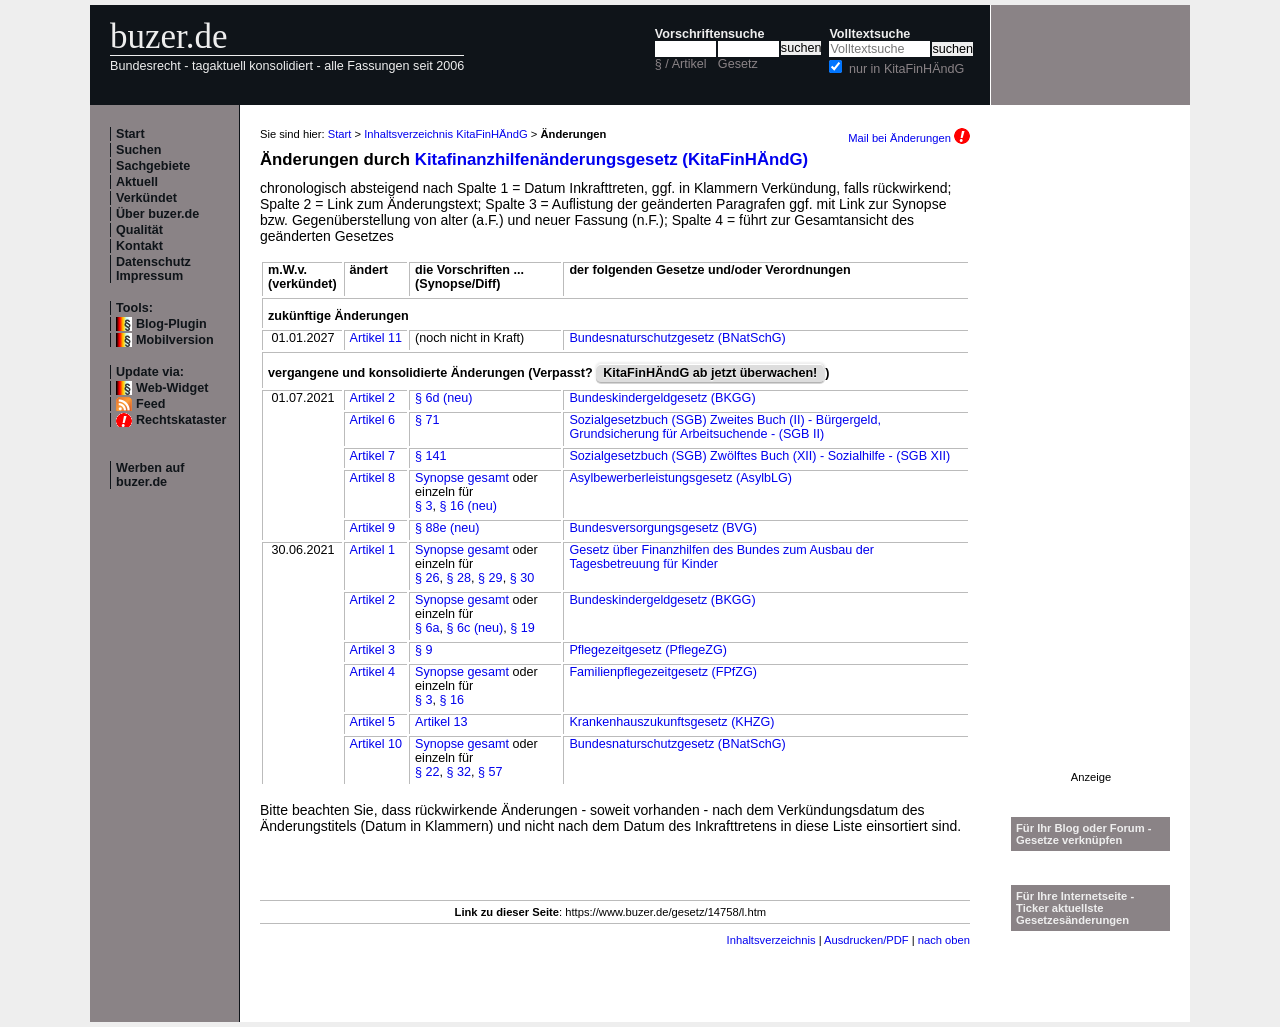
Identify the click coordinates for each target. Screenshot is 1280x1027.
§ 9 (424, 650)
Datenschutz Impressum (153, 269)
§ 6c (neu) (475, 628)
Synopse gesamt (462, 478)
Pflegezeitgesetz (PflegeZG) (648, 650)
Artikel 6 (373, 420)
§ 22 (427, 772)
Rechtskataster (181, 420)
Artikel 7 (373, 456)
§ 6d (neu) (443, 398)
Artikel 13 (441, 722)
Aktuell (137, 182)
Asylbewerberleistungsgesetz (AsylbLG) (680, 478)
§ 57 (490, 772)
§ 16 (452, 700)
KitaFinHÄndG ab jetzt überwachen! (710, 373)
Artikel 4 (373, 672)
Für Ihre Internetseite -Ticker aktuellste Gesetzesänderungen (1075, 908)
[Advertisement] (1091, 471)
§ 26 (427, 578)
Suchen (139, 150)
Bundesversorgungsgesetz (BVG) (663, 528)
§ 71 (427, 420)
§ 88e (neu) (447, 528)
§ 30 (522, 578)
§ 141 (431, 456)
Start (130, 134)
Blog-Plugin (171, 324)
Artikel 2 (373, 398)
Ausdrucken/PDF (866, 940)
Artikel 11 (376, 338)
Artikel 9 (373, 528)
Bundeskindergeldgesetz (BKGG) (662, 398)
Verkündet (146, 198)
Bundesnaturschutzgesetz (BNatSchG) (677, 338)
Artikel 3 (373, 650)
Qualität (139, 230)
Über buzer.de (157, 214)
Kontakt (139, 246)
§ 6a (427, 628)
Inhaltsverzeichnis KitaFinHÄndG (446, 134)
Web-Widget (172, 388)
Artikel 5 (373, 722)
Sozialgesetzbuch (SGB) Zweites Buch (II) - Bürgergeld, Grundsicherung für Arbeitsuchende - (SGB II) (724, 427)
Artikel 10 (376, 744)
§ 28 (459, 578)
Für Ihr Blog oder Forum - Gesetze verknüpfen (1084, 834)
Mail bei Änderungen (909, 138)
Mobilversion (175, 340)
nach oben (944, 940)
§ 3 (424, 506)
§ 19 (522, 628)
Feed (150, 404)
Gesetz (738, 64)
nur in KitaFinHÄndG (907, 69)
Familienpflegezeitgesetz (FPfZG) (663, 672)
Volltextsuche (869, 34)
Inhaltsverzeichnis (771, 940)
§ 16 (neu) (468, 506)
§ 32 (459, 772)
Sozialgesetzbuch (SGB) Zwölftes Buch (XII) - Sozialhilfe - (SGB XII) (759, 456)
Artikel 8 (373, 478)
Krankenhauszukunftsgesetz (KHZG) (671, 722)
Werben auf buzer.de (150, 475)
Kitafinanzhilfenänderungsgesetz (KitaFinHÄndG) (611, 159)
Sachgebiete (153, 166)
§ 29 (490, 578)
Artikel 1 (373, 550)
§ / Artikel (681, 64)
